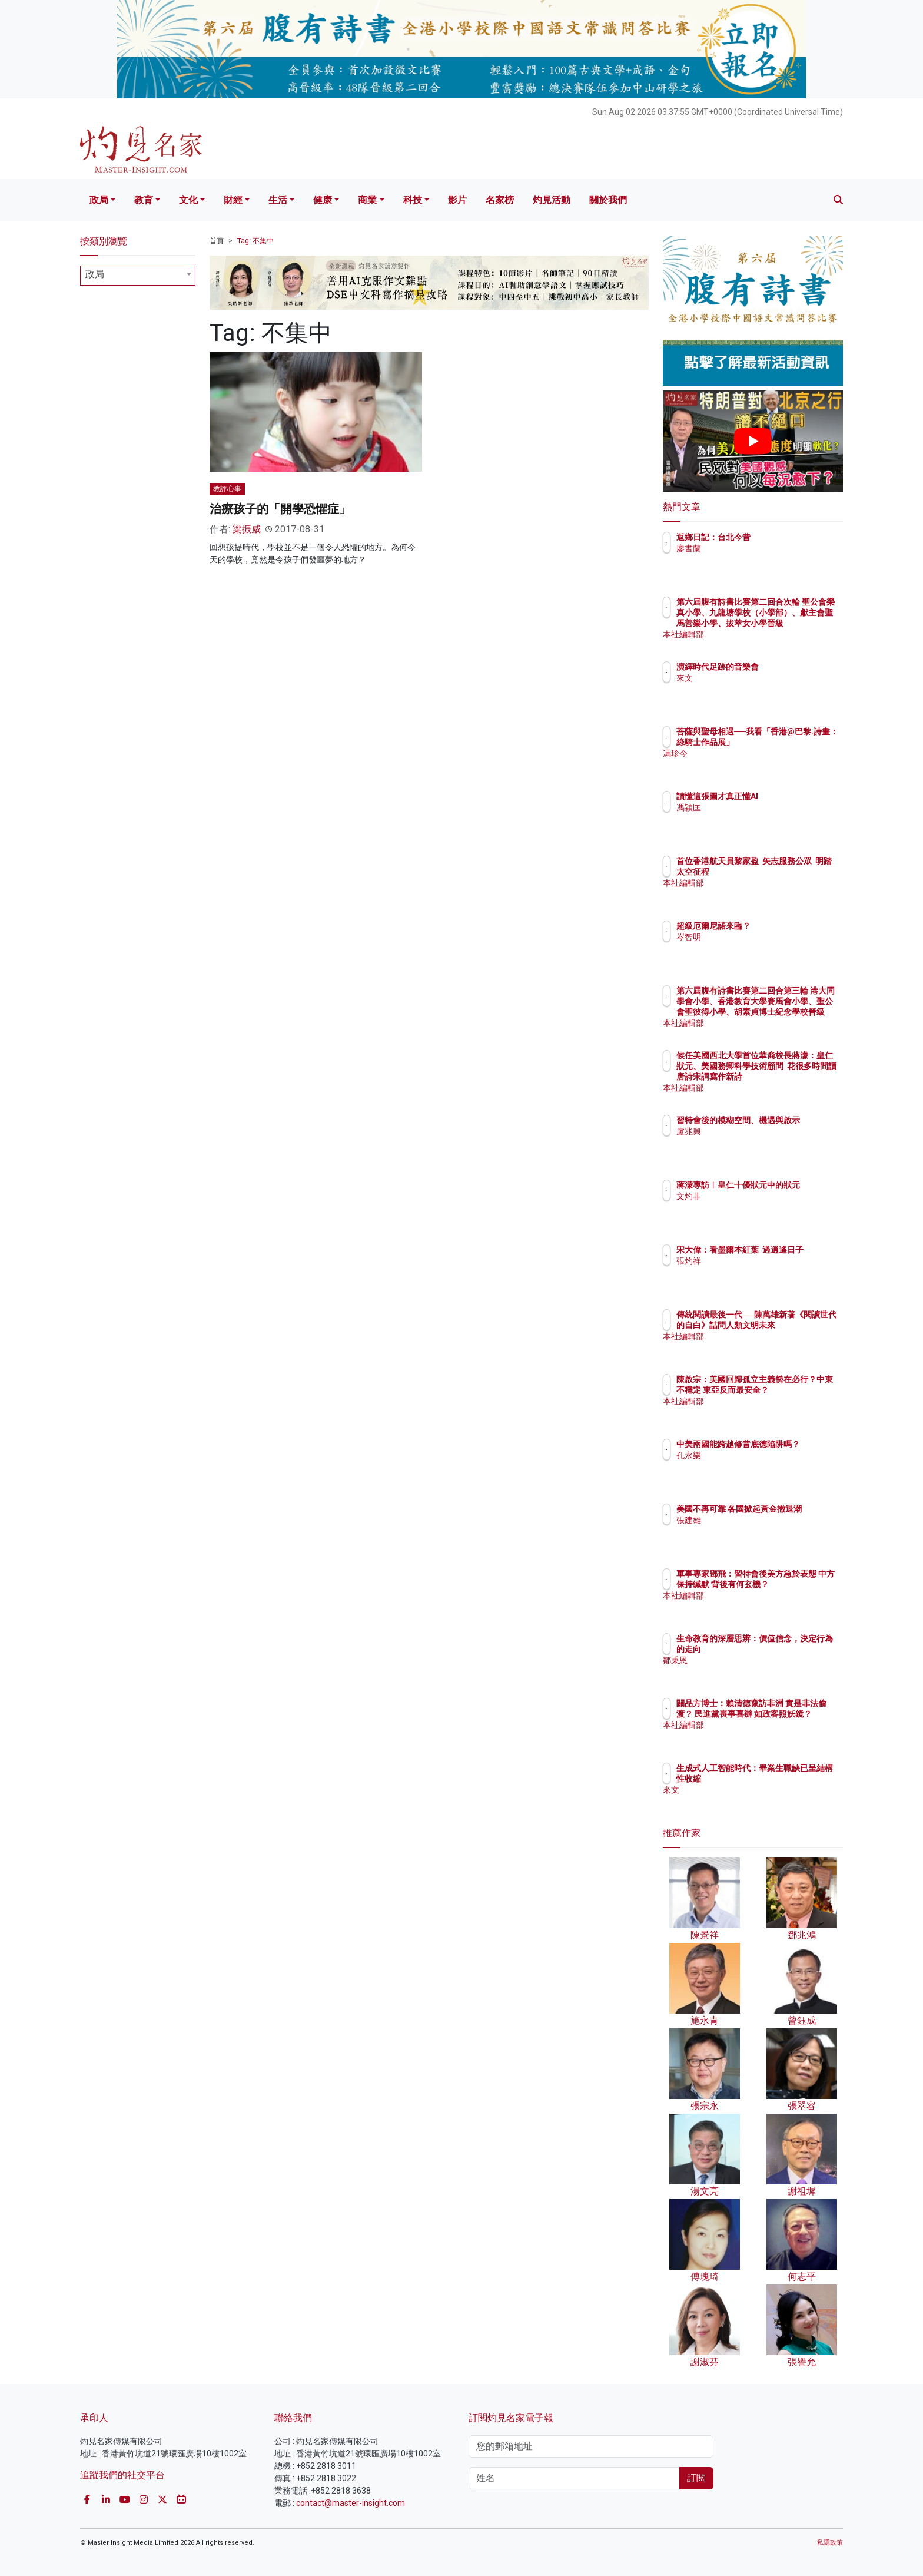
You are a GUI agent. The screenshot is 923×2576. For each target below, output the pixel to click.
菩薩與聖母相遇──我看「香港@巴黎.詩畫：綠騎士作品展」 (791, 742)
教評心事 (227, 489)
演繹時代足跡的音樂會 (786, 666)
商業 (367, 200)
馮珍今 (757, 764)
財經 (233, 200)
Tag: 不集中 (255, 241)
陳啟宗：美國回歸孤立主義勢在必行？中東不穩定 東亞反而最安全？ (790, 1390)
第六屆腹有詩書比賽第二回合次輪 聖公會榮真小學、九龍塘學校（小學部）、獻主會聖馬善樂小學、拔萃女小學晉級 (790, 623)
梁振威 (247, 529)
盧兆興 (757, 1142)
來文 (753, 678)
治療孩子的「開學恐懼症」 (280, 509)
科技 (412, 200)
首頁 (217, 241)
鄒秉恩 (757, 1660)
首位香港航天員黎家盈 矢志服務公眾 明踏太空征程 (789, 871)
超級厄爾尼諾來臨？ (782, 926)
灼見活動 (551, 200)
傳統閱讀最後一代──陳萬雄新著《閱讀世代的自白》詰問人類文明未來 (790, 1325)
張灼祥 (757, 1271)
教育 (143, 200)
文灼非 (757, 1206)
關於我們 (608, 200)
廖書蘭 (757, 548)
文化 (188, 200)
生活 (277, 200)
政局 (98, 200)
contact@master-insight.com (350, 2503)
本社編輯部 (765, 634)
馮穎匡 (757, 807)
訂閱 (696, 2478)
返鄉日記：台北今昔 (782, 537)
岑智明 (757, 937)
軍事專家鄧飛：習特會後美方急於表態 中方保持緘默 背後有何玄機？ (791, 1584)
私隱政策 (830, 2543)
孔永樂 (757, 1466)
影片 (457, 200)
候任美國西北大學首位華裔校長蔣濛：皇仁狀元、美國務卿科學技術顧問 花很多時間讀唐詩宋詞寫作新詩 (791, 1077)
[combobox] (137, 276)
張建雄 (757, 1530)
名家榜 (500, 200)
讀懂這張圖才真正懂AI (786, 796)
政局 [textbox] (94, 274)
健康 (322, 200)
